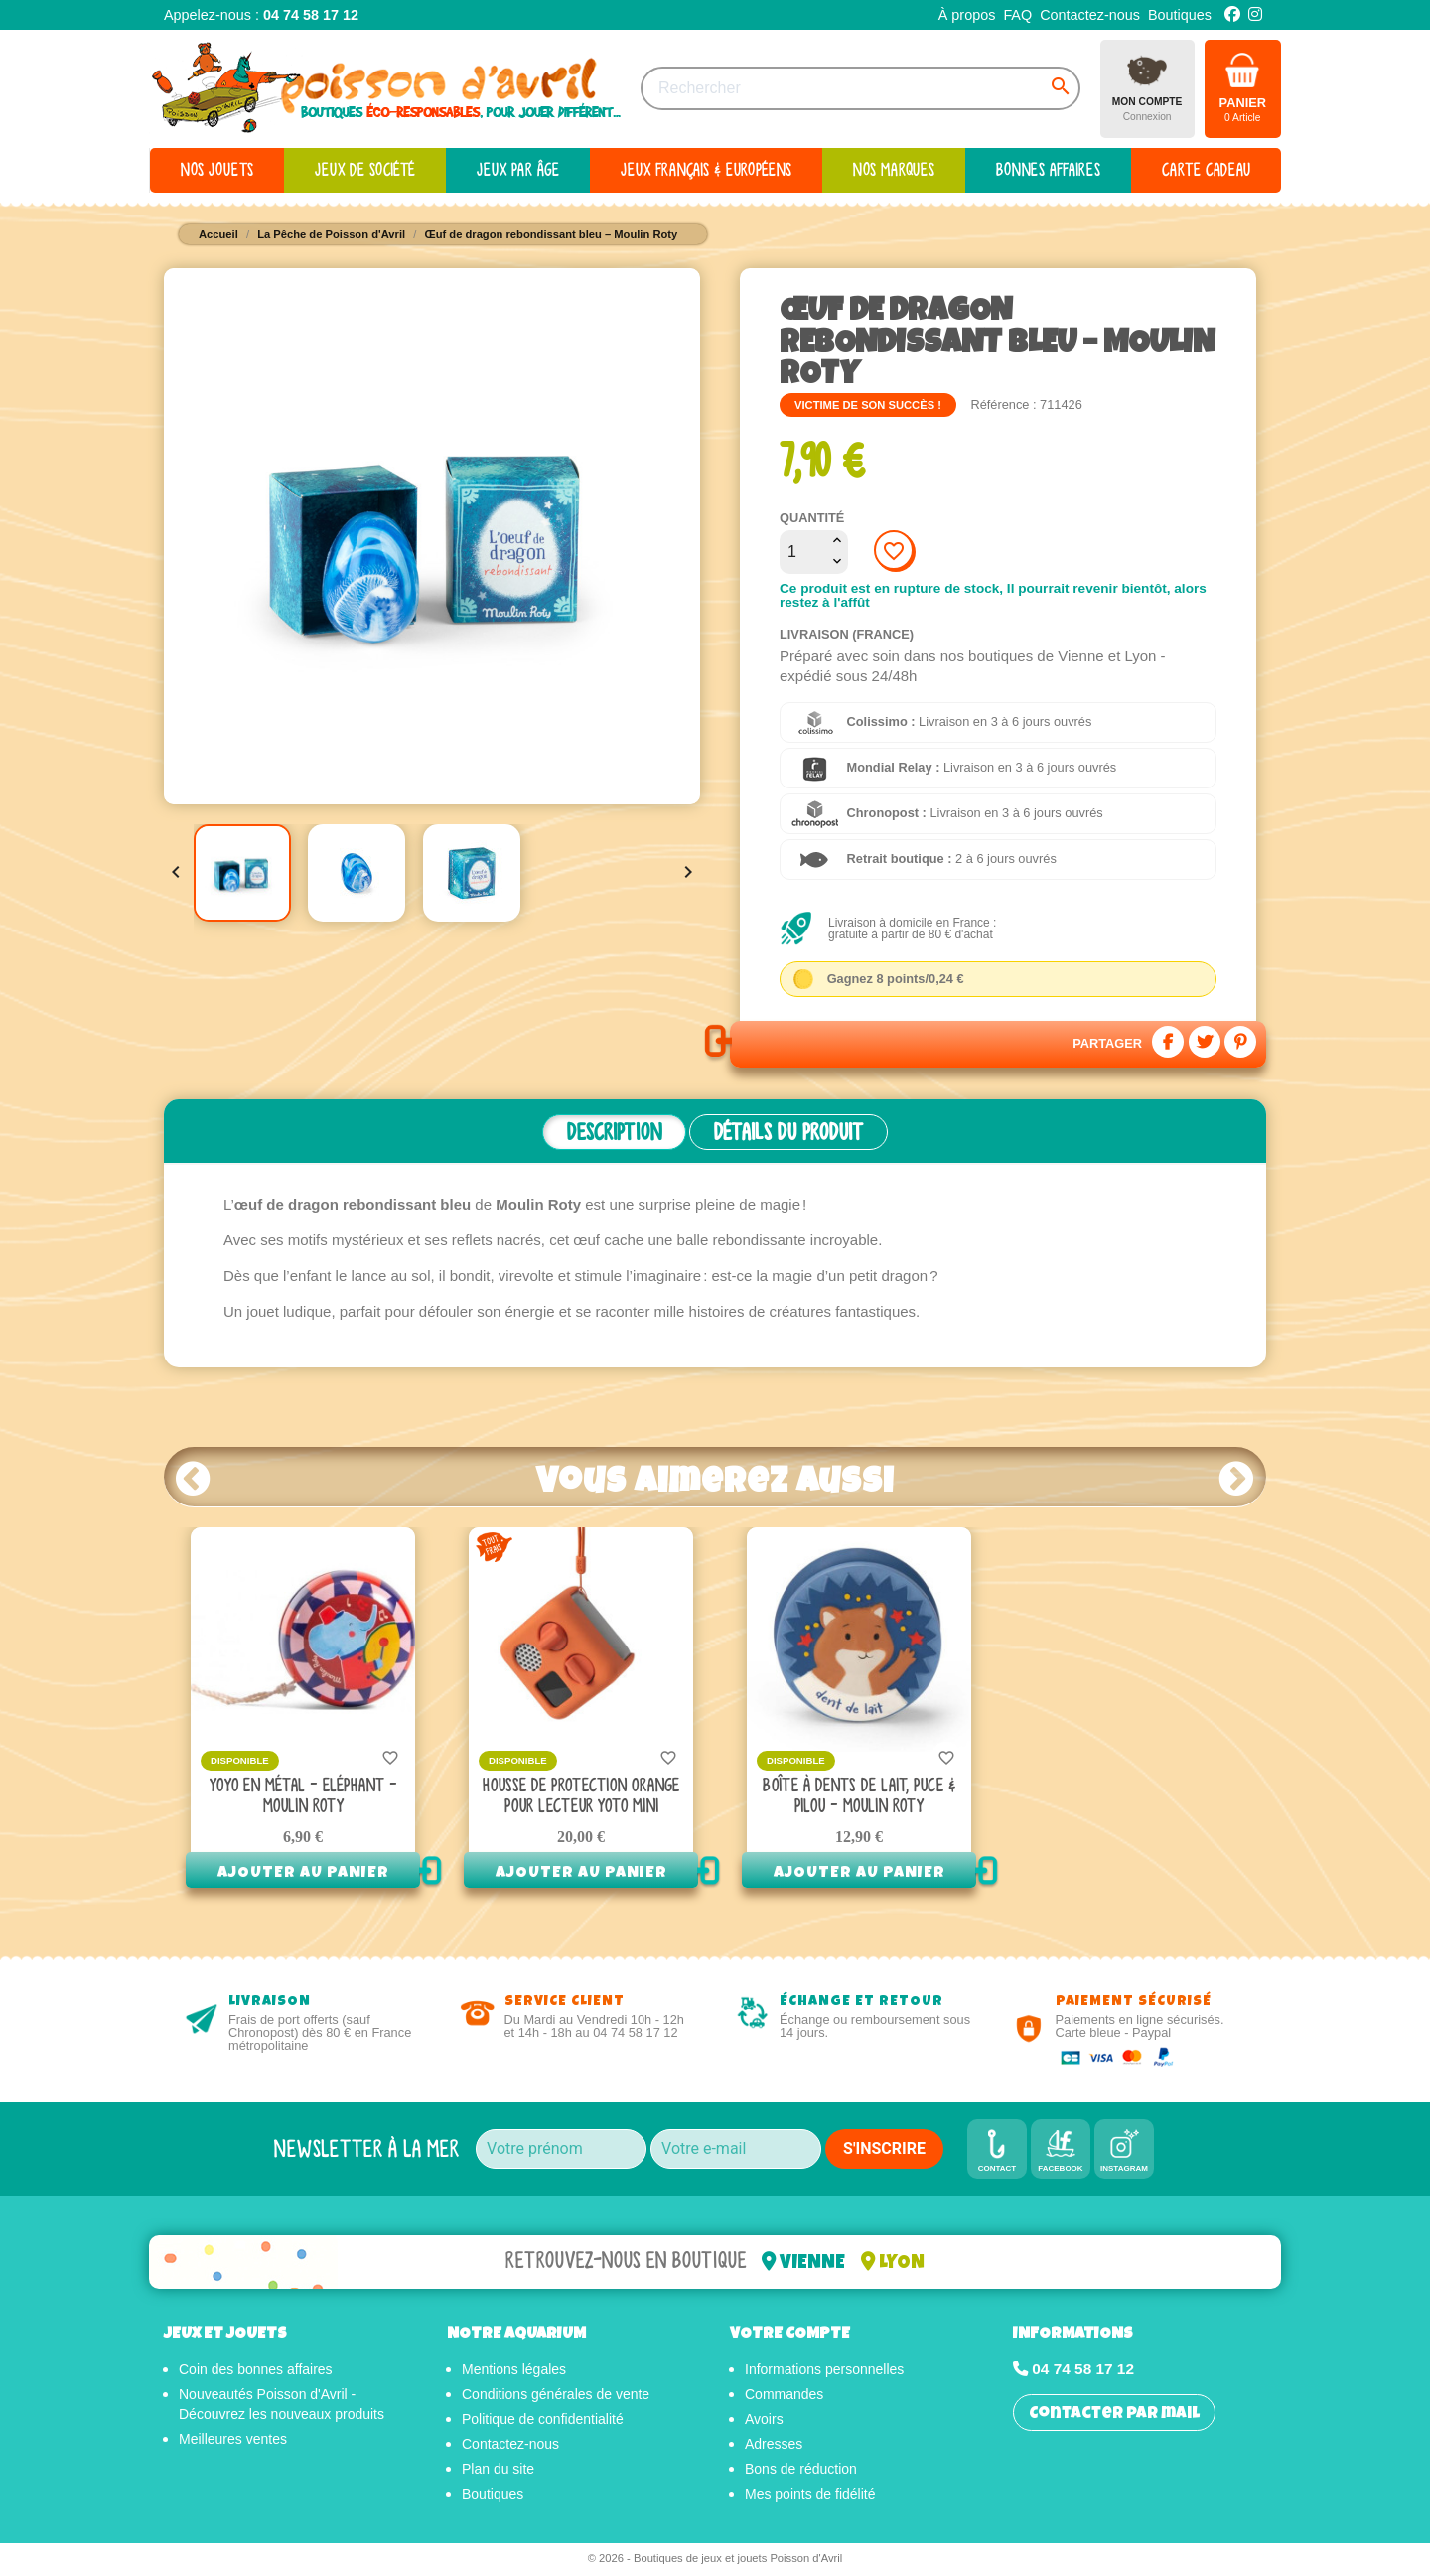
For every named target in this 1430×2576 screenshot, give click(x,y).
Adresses (773, 2447)
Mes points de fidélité (810, 2496)
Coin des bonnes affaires (256, 2372)
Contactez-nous (1090, 15)
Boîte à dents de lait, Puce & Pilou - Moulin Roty (859, 1797)
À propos (967, 15)
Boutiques (1180, 15)
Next (1236, 1478)
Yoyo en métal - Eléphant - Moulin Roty (303, 1797)
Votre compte (790, 2337)
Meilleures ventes (233, 2442)
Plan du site (498, 2472)
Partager (1168, 1042)
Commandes (784, 2397)
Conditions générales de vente (555, 2397)
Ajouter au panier (303, 1874)
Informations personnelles (824, 2372)
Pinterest (1240, 1042)
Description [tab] (614, 1132)
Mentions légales (514, 2372)
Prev (194, 1478)
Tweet (1204, 1042)
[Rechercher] (860, 88)
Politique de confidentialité (543, 2422)
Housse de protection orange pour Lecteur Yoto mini (581, 1797)
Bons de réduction (801, 2472)
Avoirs (764, 2422)
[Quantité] (803, 552)
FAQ (1017, 15)
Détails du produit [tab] (788, 1132)
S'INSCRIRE (884, 2148)
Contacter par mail (1114, 2417)
